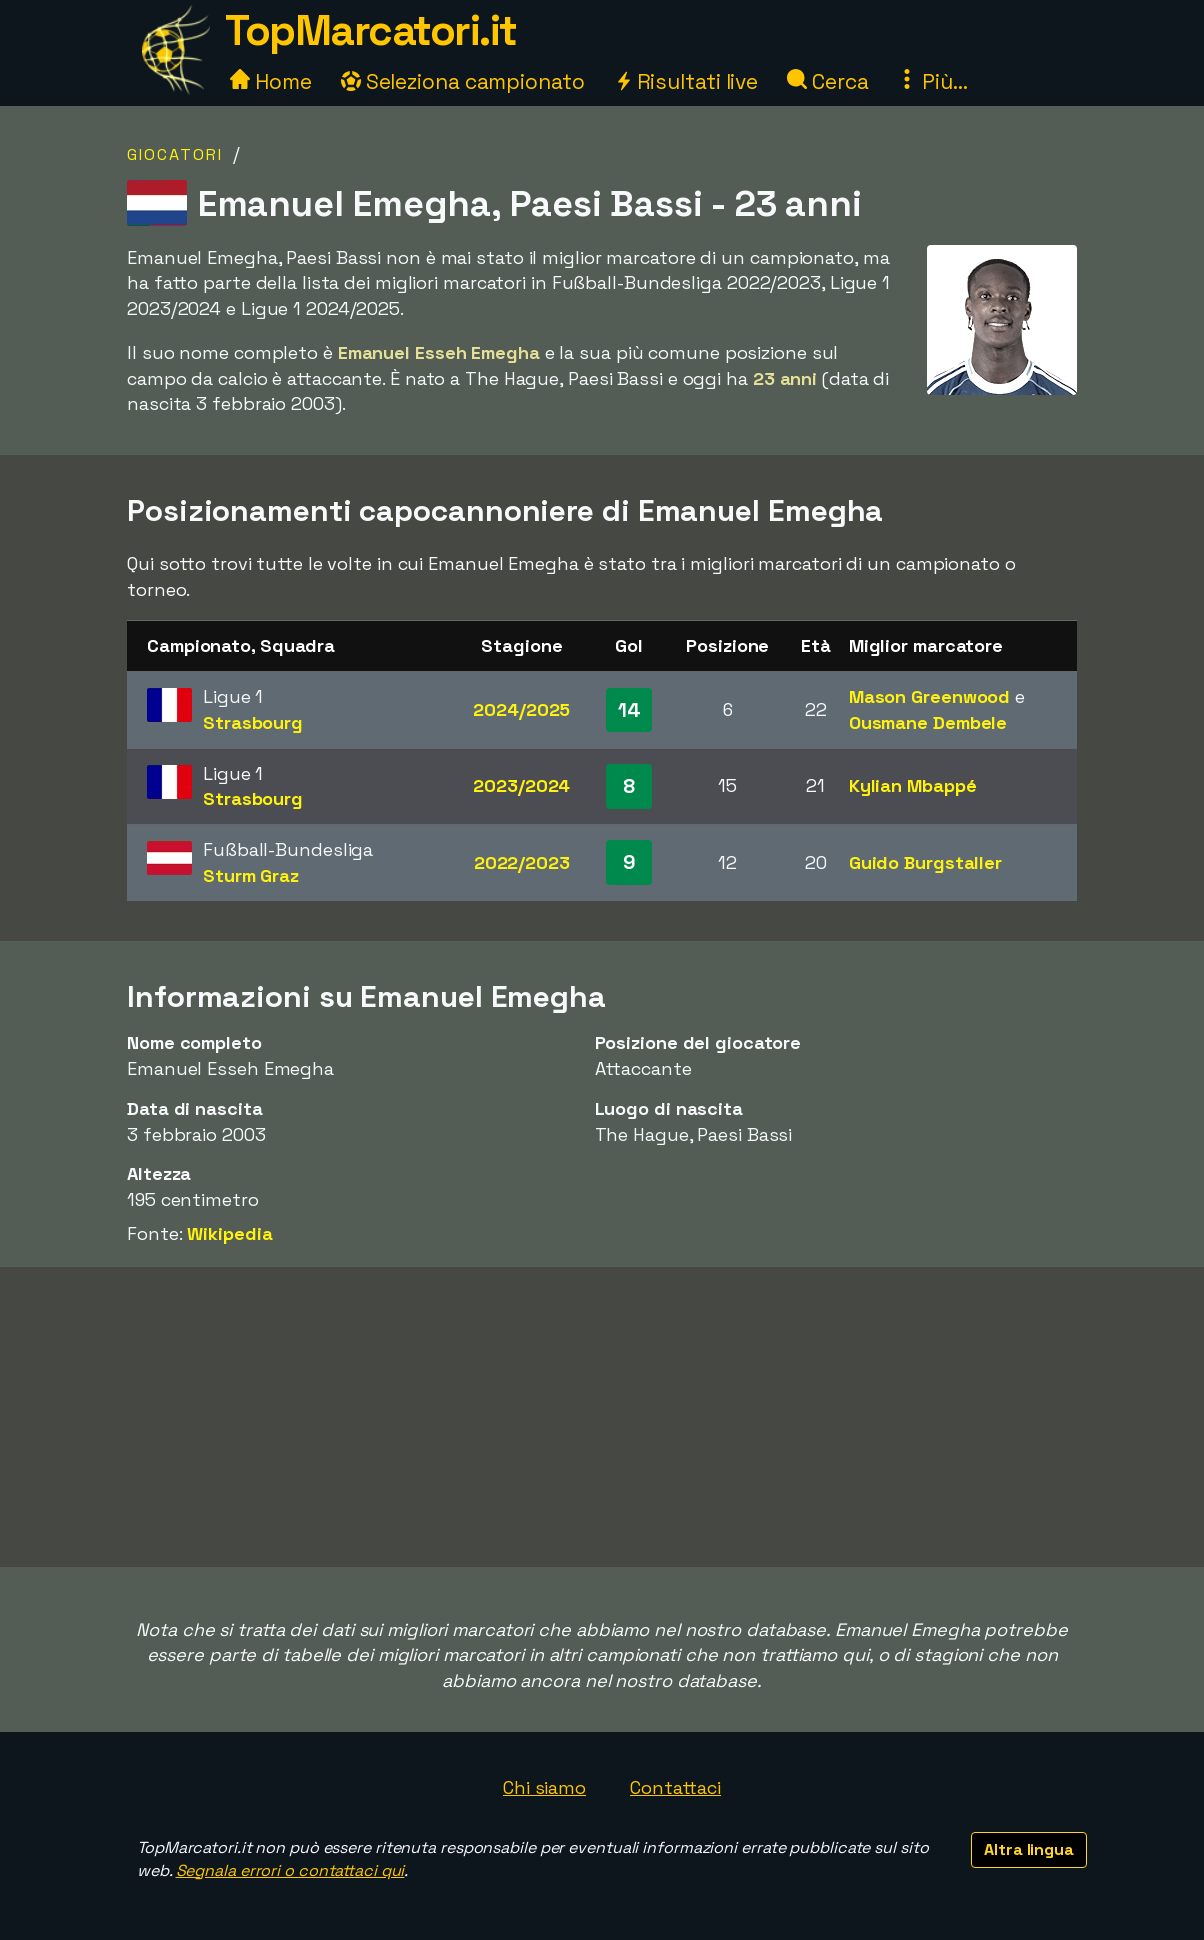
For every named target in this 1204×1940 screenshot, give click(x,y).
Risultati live (686, 81)
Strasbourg (253, 722)
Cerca (827, 81)
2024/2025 (521, 709)
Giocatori (175, 154)
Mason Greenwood (930, 696)
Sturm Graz (251, 875)
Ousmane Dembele (928, 722)
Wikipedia (229, 1233)
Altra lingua (1029, 1849)
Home (271, 81)
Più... (932, 81)
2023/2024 (521, 785)
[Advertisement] (602, 1417)
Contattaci (675, 1787)
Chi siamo (544, 1787)
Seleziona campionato (463, 81)
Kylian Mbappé (913, 785)
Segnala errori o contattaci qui (290, 1870)
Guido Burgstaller (925, 862)
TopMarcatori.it (371, 30)
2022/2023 (522, 862)
